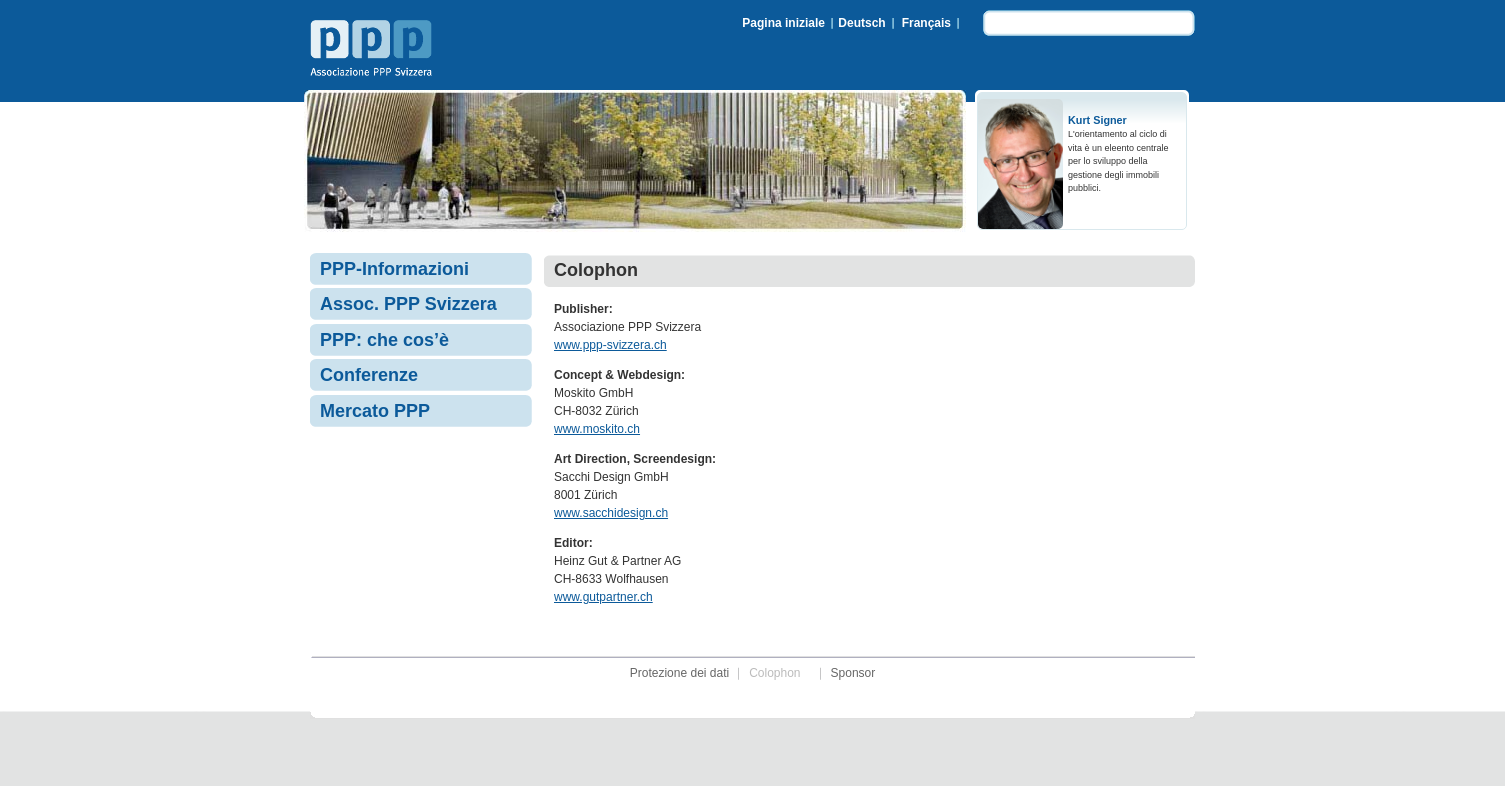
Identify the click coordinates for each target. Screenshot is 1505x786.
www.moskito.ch (597, 429)
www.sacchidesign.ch (611, 513)
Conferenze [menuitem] (369, 375)
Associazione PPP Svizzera (375, 51)
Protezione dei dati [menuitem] (679, 673)
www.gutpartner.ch (603, 597)
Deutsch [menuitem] (861, 23)
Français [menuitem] (926, 23)
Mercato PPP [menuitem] (375, 411)
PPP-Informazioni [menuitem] (394, 269)
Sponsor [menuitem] (853, 673)
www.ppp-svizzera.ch (610, 345)
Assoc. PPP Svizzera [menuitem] (408, 304)
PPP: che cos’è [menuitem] (384, 340)
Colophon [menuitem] (774, 673)
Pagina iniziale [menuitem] (783, 23)
